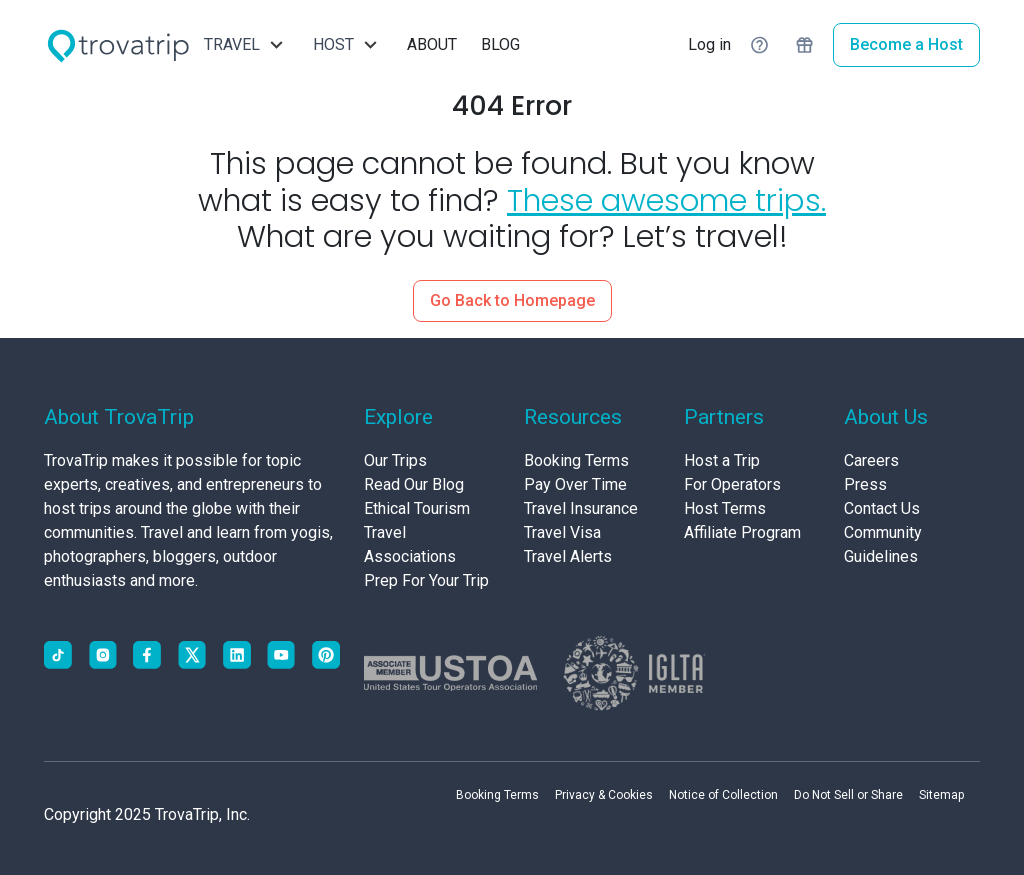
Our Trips (395, 460)
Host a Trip (722, 460)
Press (865, 484)
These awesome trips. (666, 200)
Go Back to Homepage (512, 300)
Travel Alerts (568, 556)
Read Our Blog (414, 484)
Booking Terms (576, 460)
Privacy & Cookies (604, 795)
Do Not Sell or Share (848, 795)
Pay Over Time (575, 484)
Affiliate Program (742, 532)
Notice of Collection (723, 795)
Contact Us (882, 508)
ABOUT (432, 44)
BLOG (500, 44)
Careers (871, 460)
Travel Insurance (581, 508)
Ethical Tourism (417, 508)
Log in (709, 44)
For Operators (732, 484)
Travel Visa (562, 532)
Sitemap (941, 795)
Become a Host (906, 44)
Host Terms (725, 508)
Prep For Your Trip (426, 580)
